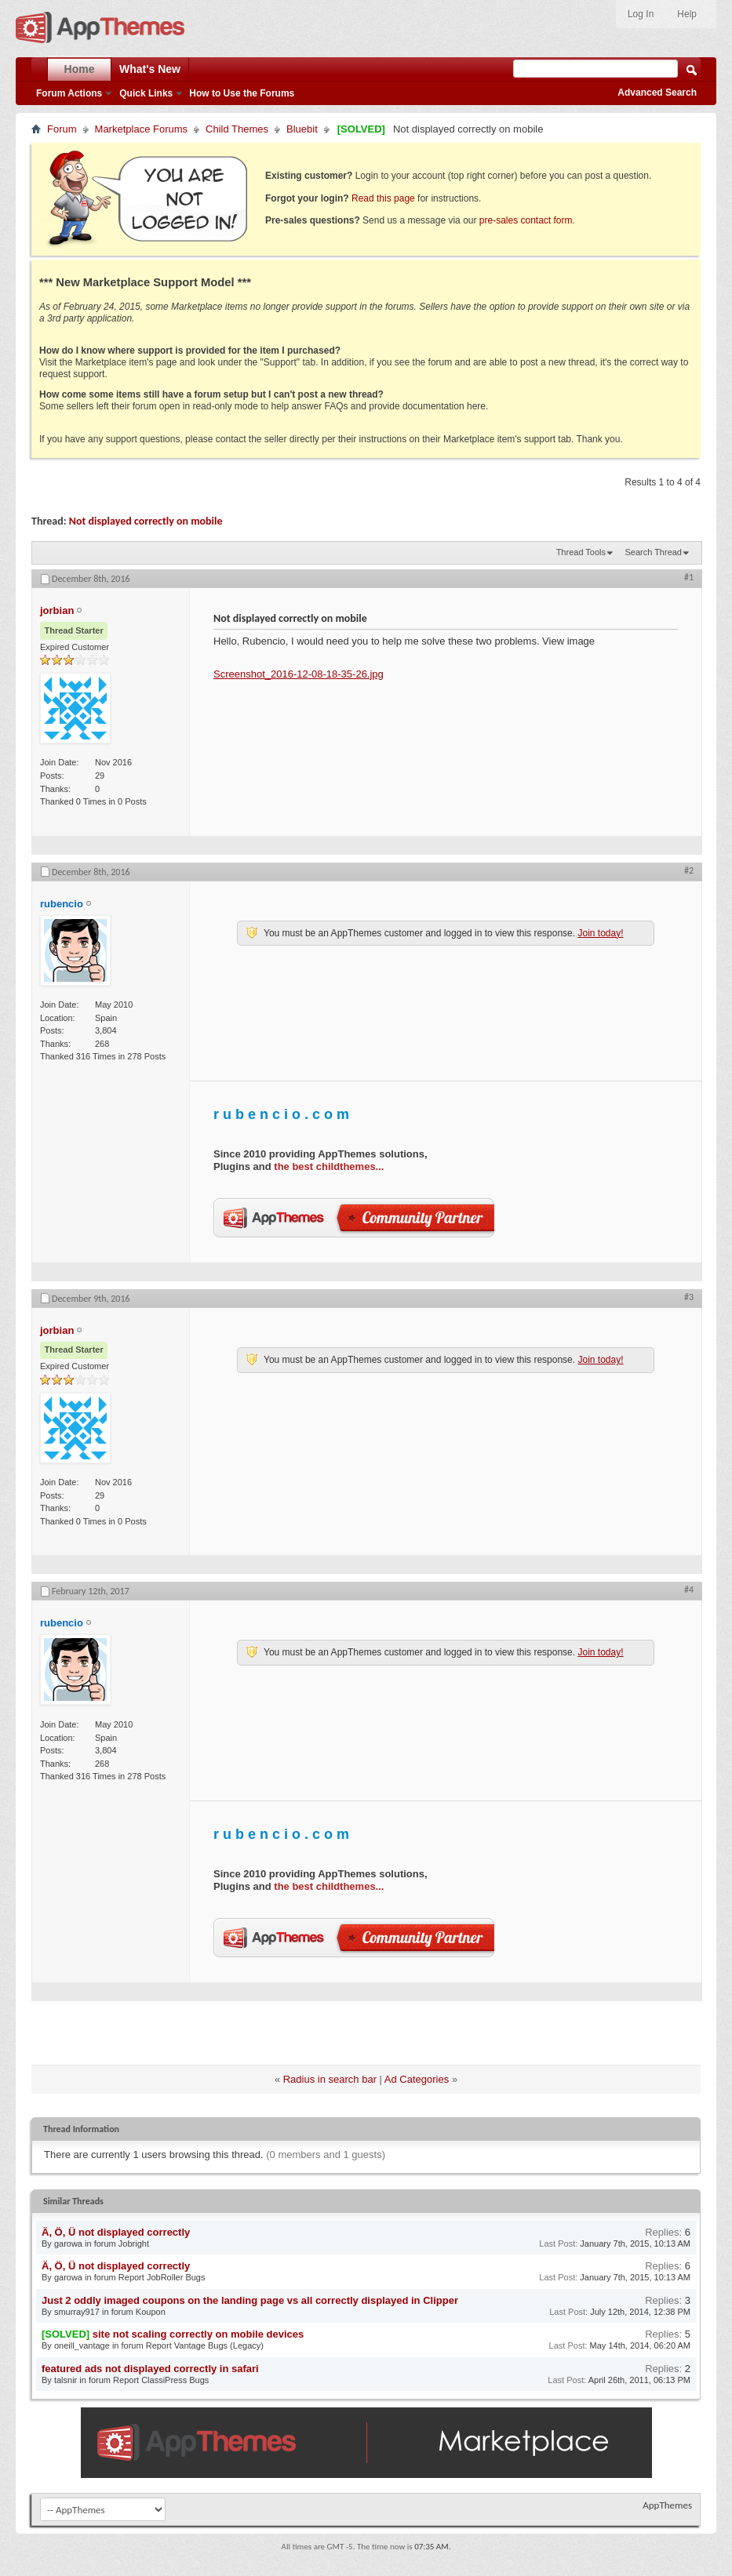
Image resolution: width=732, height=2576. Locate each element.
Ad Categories (416, 2079)
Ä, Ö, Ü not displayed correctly (116, 2232)
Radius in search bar (330, 2079)
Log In (641, 14)
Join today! (600, 933)
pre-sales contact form (526, 220)
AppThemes (667, 2505)
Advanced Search (657, 92)
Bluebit (302, 129)
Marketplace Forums (141, 129)
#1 (689, 577)
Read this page (383, 198)
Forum (62, 129)
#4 (689, 1589)
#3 (689, 1297)
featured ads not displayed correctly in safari (150, 2368)
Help (687, 14)
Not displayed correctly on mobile (146, 521)
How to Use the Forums (241, 93)
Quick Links (146, 93)
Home (79, 69)
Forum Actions (69, 93)
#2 (689, 870)
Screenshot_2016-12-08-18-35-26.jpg (298, 674)
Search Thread (653, 552)
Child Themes (237, 129)
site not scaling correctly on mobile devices (198, 2334)
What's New (149, 69)
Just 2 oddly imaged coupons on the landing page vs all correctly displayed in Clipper (250, 2300)
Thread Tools (581, 552)
